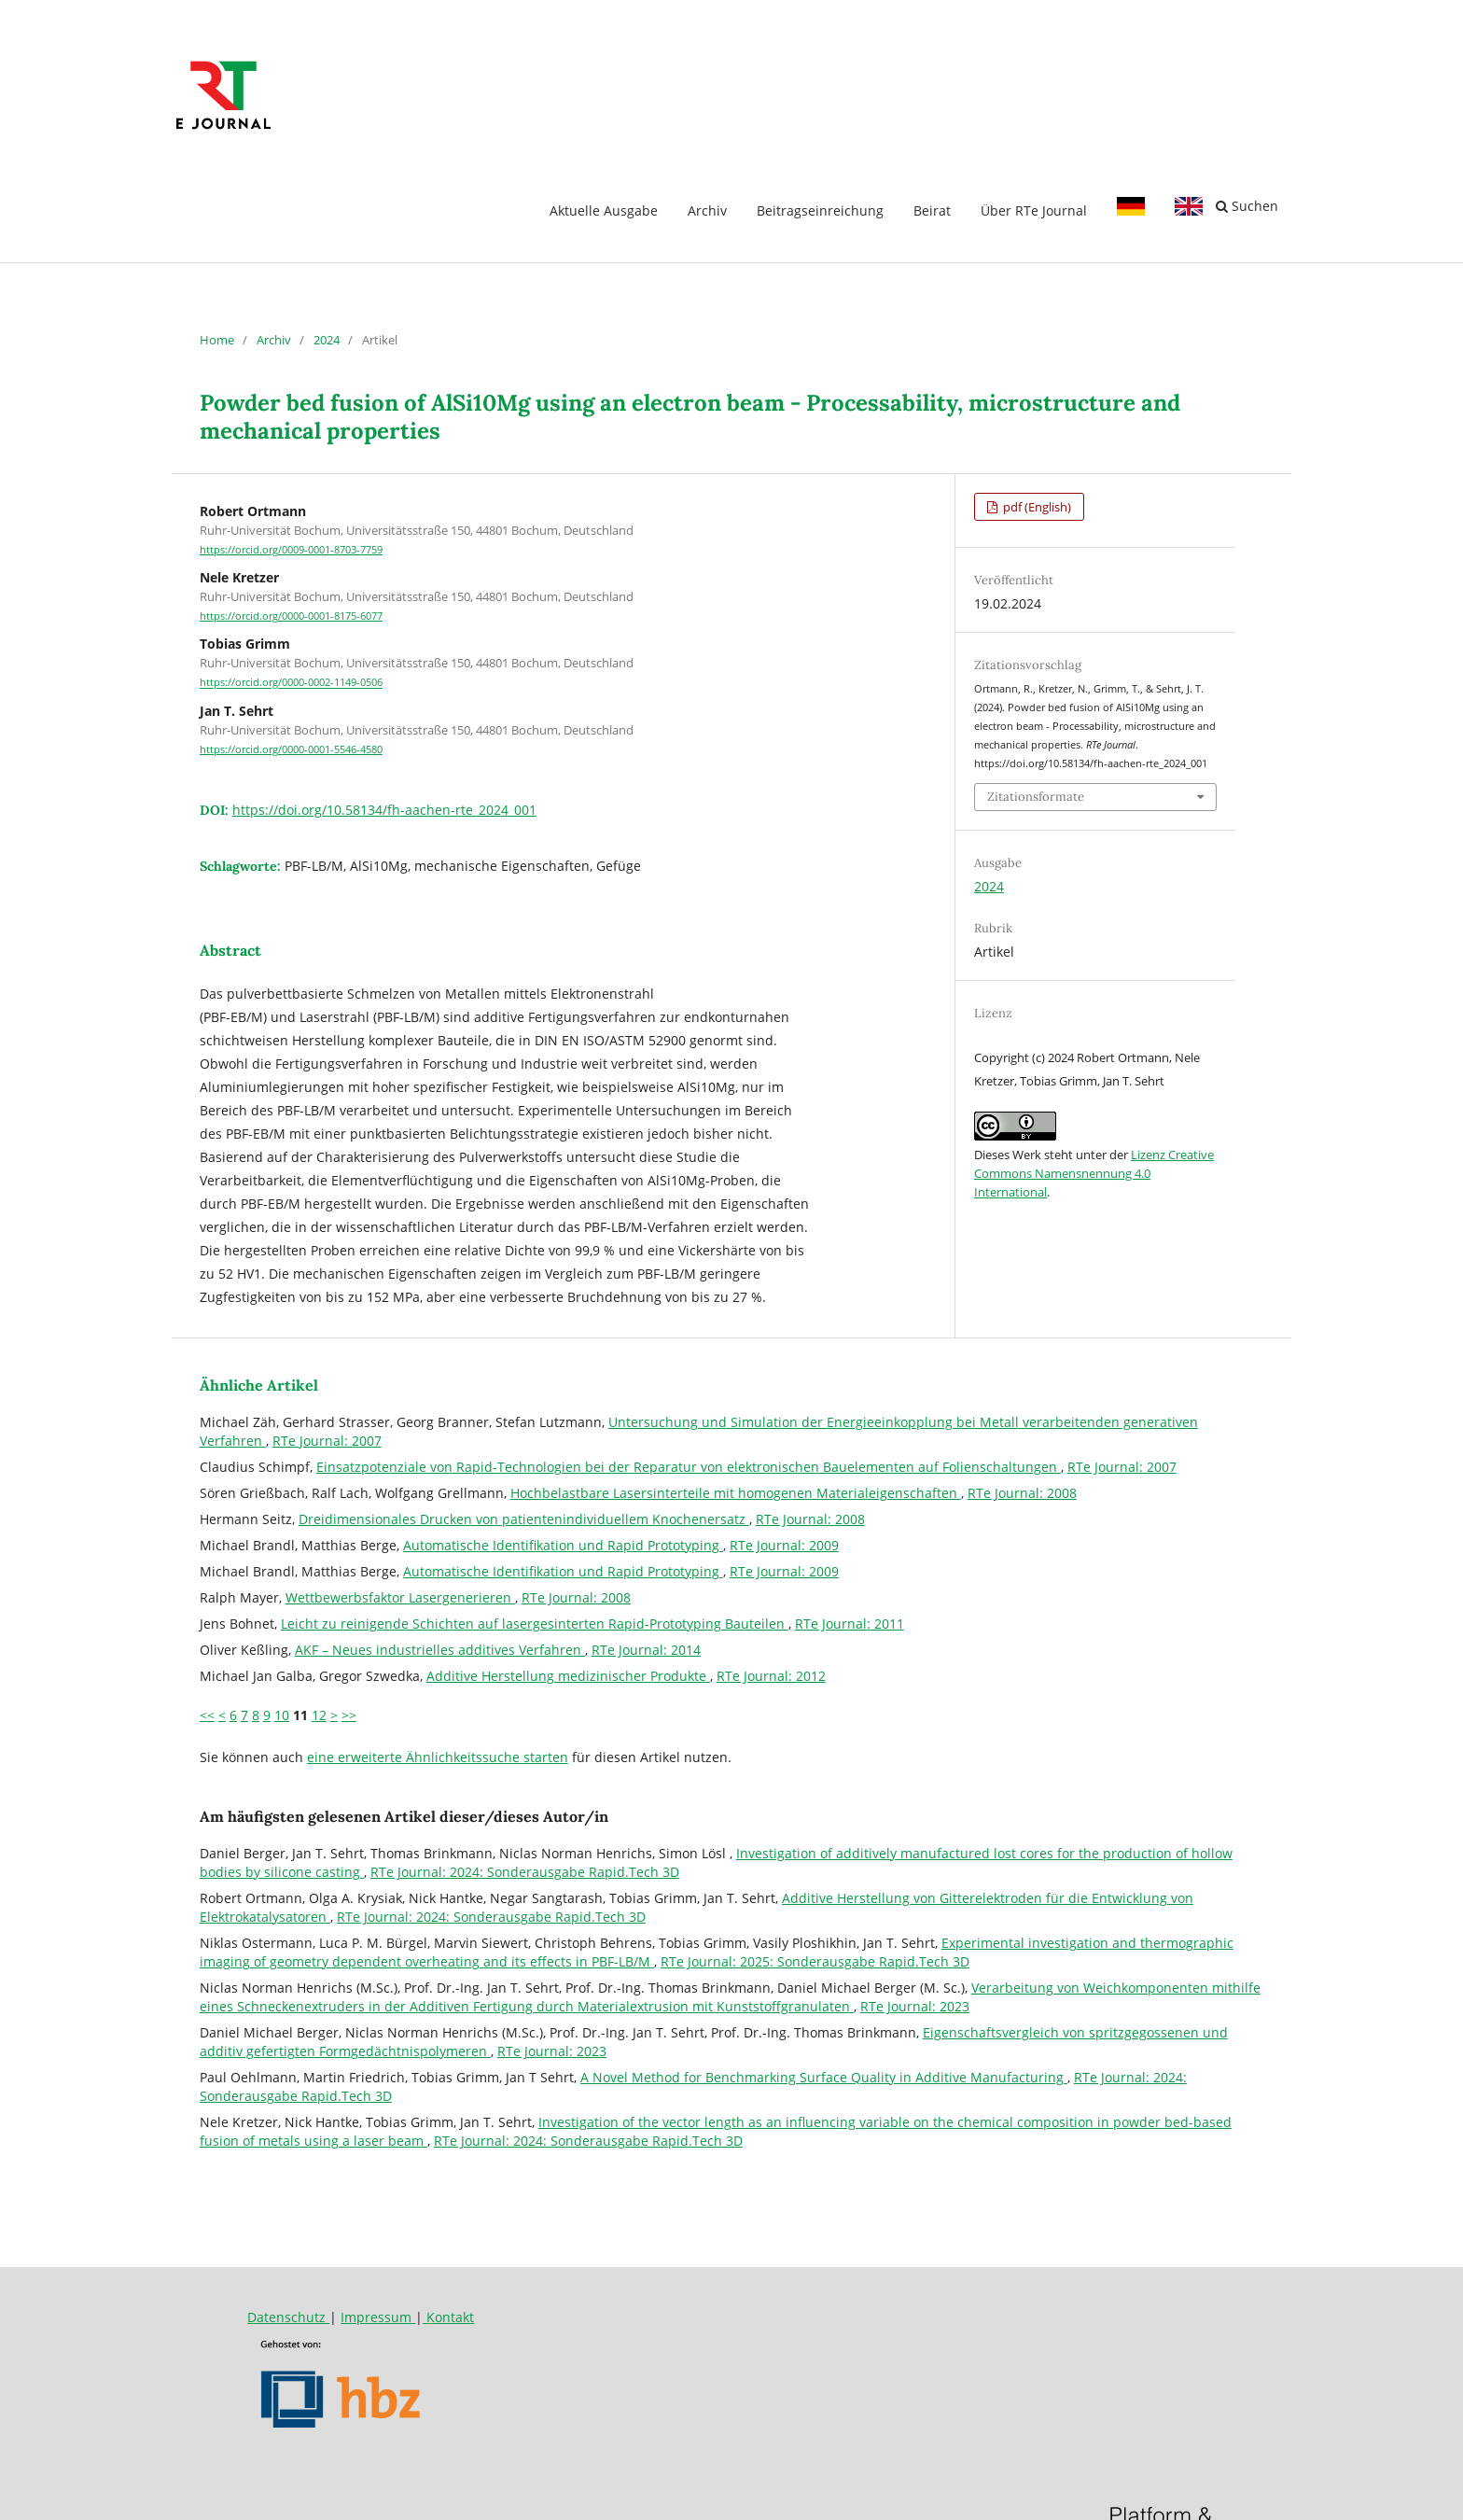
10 (281, 1715)
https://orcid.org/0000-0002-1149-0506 (291, 683)
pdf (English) (1035, 506)
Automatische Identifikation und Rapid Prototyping (563, 1545)
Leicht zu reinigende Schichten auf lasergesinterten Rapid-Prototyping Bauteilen (534, 1623)
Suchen (1247, 206)
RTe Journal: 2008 (1022, 1493)
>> (348, 1715)
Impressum (378, 2317)
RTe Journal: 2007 (327, 1440)
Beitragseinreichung (820, 210)
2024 (327, 339)
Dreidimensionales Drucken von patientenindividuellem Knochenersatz (524, 1519)
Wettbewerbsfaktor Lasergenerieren (400, 1597)
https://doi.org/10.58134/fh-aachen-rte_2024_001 (384, 810)
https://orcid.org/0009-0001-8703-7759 (291, 549)
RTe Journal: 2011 (849, 1623)
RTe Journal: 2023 (914, 2006)
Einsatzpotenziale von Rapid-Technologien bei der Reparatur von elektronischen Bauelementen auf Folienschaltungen (688, 1467)
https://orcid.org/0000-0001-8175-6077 (291, 616)
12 (319, 1715)
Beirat (932, 210)
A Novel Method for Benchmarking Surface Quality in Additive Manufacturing (823, 2077)
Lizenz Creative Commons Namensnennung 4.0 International (1094, 1173)
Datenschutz (288, 2317)
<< (207, 1715)
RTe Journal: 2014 (646, 1650)
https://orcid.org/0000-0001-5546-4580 (291, 749)
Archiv (707, 210)
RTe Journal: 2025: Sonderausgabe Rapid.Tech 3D (815, 1961)
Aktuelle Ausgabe (604, 210)
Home (217, 339)
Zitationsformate (1035, 797)
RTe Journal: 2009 (784, 1545)
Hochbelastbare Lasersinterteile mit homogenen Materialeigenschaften (735, 1493)
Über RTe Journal (1034, 210)
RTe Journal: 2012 (771, 1676)
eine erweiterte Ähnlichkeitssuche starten (437, 1757)
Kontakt (448, 2317)
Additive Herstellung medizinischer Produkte (568, 1676)
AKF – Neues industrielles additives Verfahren (440, 1650)
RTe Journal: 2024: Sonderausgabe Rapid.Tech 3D (524, 1872)
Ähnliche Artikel (259, 1385)
